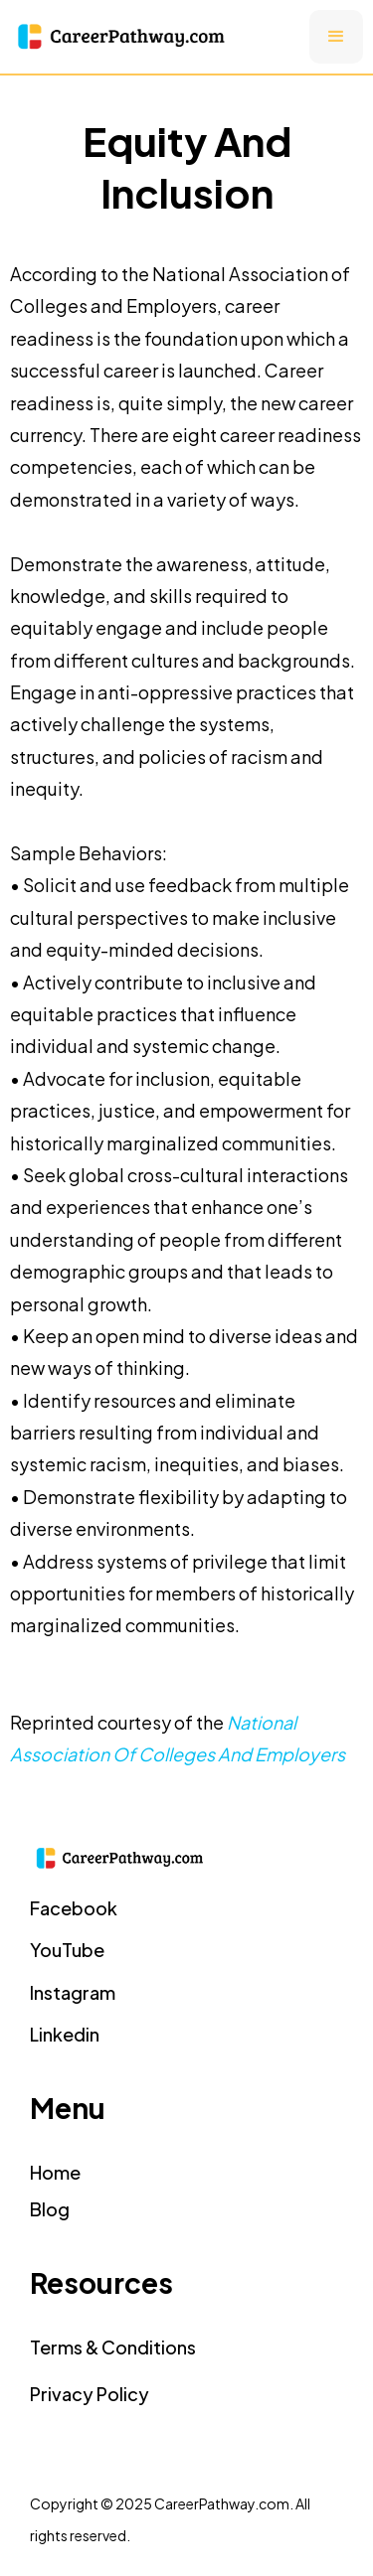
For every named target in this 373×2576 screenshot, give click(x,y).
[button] (336, 37)
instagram (72, 1992)
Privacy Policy (89, 2393)
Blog (50, 2208)
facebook (73, 1907)
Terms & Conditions (113, 2347)
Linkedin (64, 2034)
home (55, 2172)
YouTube (67, 1949)
